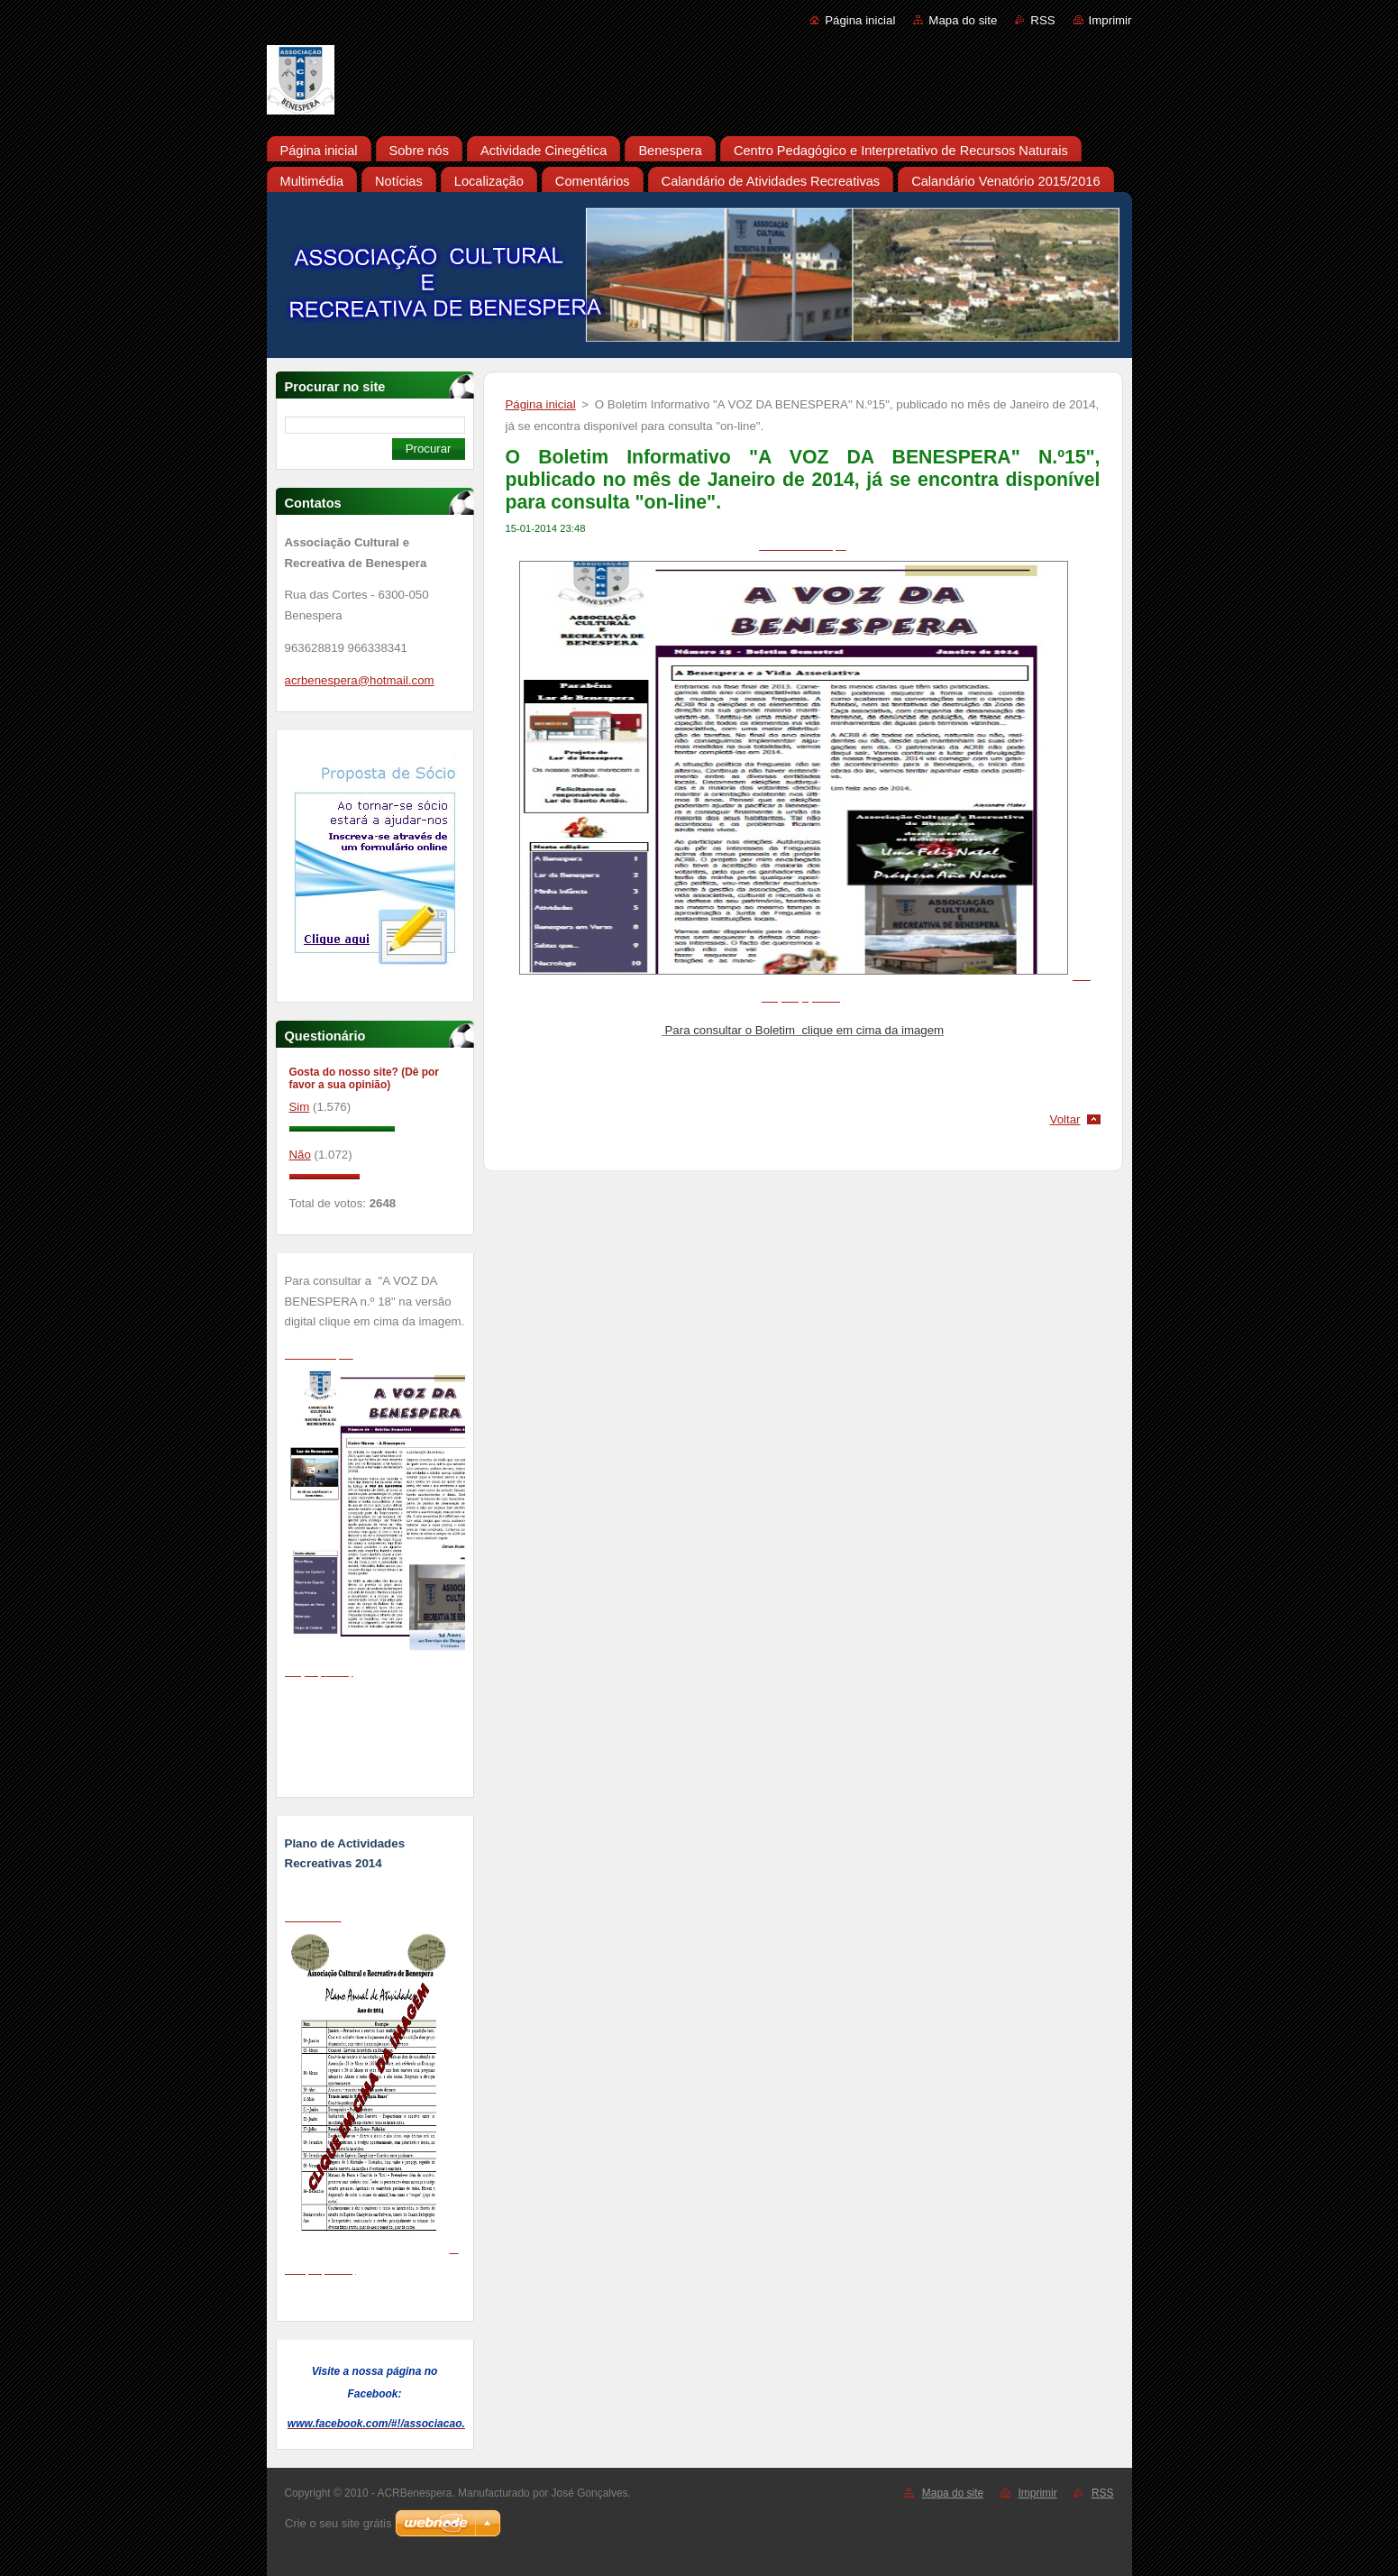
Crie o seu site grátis (338, 2523)
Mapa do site (962, 20)
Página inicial (860, 20)
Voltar (1065, 1119)
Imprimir (1110, 20)
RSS (1042, 20)
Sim (299, 1107)
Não (300, 1154)
